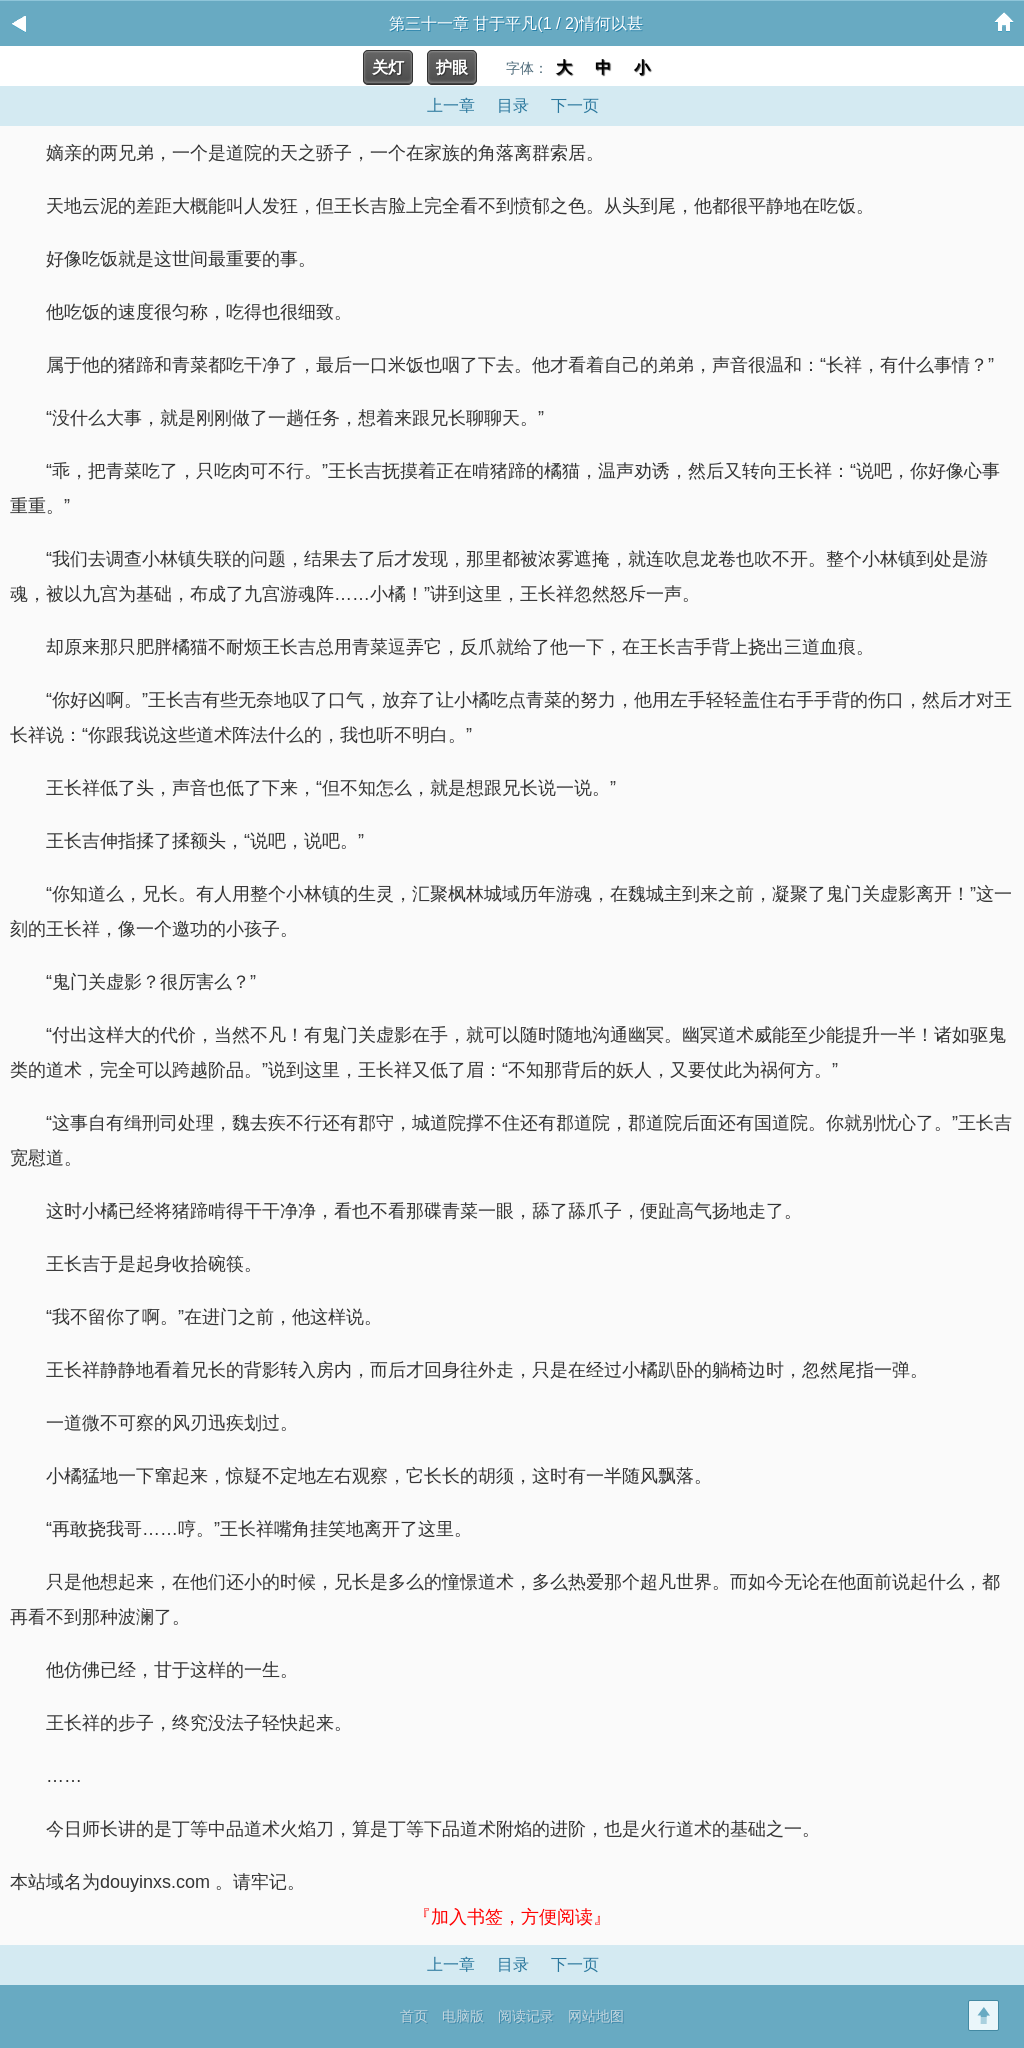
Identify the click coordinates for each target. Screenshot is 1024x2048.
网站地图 (596, 2016)
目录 (513, 105)
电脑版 (463, 2016)
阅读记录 (526, 2016)
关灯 (388, 67)
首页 (414, 2016)
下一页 (575, 105)
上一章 (451, 105)
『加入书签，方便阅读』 (512, 1917)
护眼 (452, 67)
